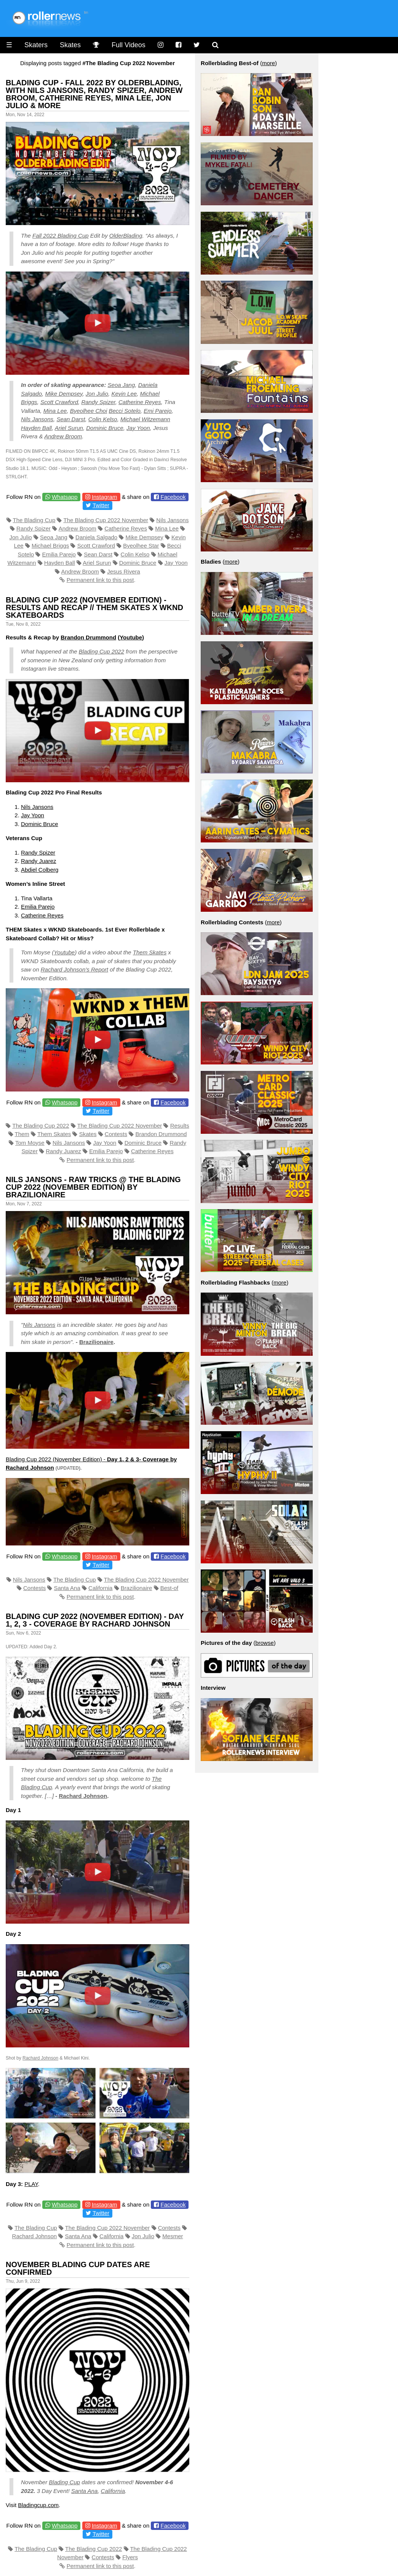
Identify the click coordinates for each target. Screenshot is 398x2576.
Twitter (101, 505)
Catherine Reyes (139, 402)
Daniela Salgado (96, 537)
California (100, 1588)
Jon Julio (97, 393)
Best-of (169, 1588)
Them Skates (149, 952)
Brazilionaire (96, 1342)
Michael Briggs (50, 545)
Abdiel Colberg (39, 869)
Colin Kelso (102, 419)
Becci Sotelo (124, 410)
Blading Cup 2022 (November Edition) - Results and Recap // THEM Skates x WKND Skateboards (94, 607)
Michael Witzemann (145, 419)
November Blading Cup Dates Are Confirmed (78, 2268)
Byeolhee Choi (88, 410)
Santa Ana (67, 1588)
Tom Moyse (30, 1142)
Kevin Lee (124, 393)
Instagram (104, 497)
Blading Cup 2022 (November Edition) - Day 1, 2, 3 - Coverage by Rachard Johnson (95, 1620)
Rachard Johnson (83, 1796)
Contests (116, 1134)
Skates (70, 45)
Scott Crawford (59, 402)
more (268, 63)
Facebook (173, 497)
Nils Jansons (37, 419)
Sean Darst (70, 419)
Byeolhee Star (141, 545)
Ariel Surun (69, 428)
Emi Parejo (157, 410)
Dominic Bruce (104, 428)
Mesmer (172, 2236)
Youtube (131, 637)
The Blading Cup (34, 520)
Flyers (130, 2557)
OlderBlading (125, 235)
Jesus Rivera (123, 571)
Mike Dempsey (63, 393)
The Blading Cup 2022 (40, 1125)
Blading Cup (64, 2482)
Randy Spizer (98, 402)
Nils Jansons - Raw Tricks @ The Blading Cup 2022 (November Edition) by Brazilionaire (93, 1187)
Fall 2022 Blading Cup (60, 235)
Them (21, 1134)
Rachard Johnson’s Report (74, 969)
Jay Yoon (138, 428)
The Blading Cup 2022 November (105, 520)
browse (264, 1643)
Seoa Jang (121, 385)
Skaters (36, 45)
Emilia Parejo (58, 554)
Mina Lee (55, 410)
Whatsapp (65, 497)
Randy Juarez (38, 861)
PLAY (31, 2184)
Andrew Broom (63, 436)
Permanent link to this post (100, 580)
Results (179, 1125)
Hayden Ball (36, 428)
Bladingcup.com (38, 2505)
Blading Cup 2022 (101, 651)
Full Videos (128, 45)
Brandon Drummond (88, 637)
